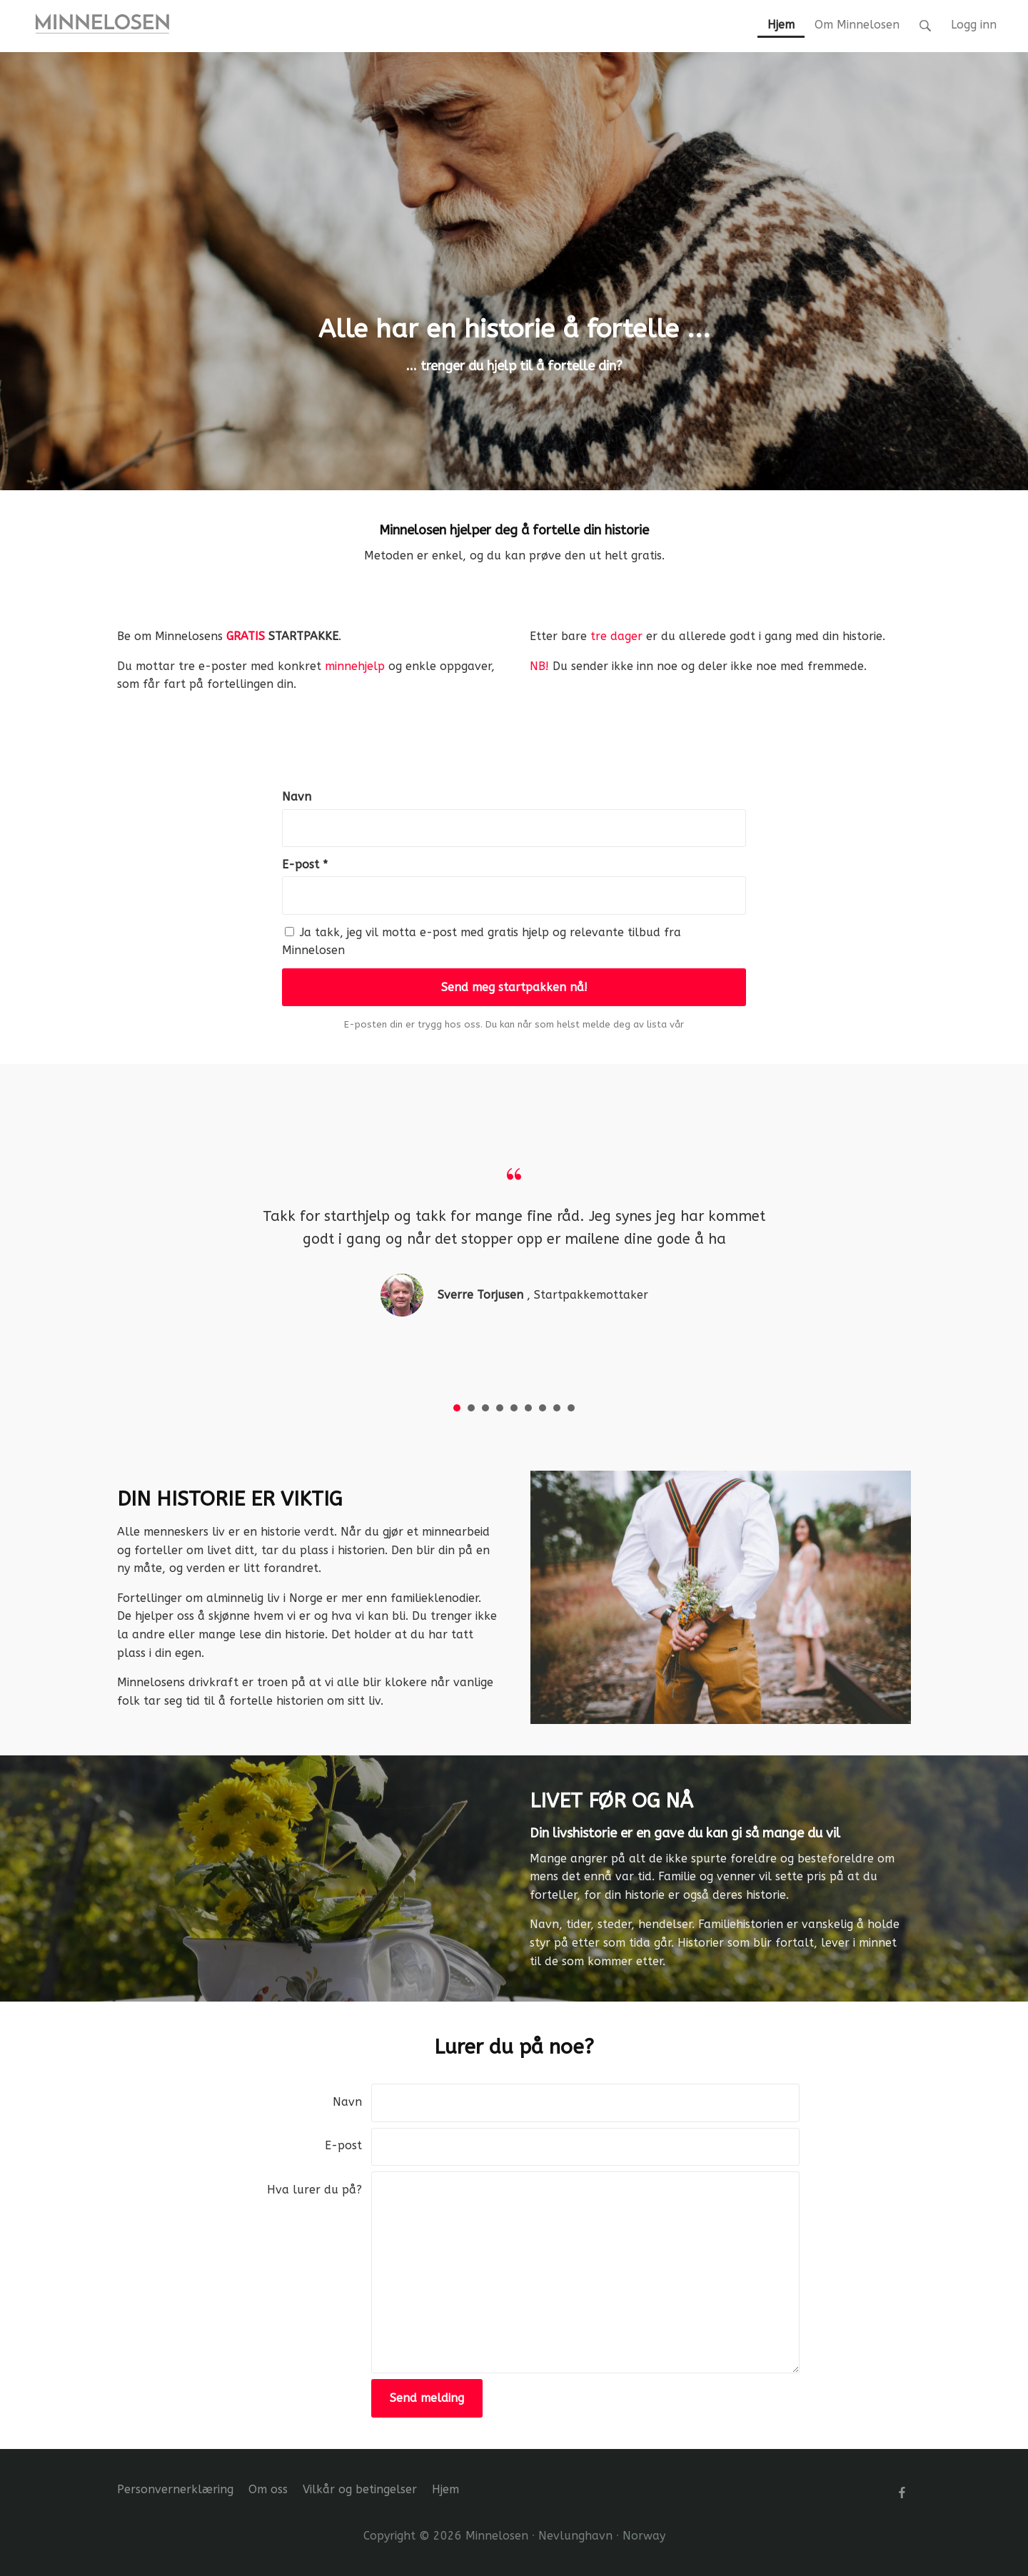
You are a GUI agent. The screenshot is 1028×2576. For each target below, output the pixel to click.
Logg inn (974, 24)
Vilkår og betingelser (360, 2489)
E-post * (305, 864)
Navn (296, 796)
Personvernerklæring (175, 2489)
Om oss (268, 2489)
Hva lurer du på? (314, 2189)
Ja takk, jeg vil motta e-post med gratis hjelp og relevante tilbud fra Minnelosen (481, 942)
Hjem (445, 2489)
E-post (343, 2145)
